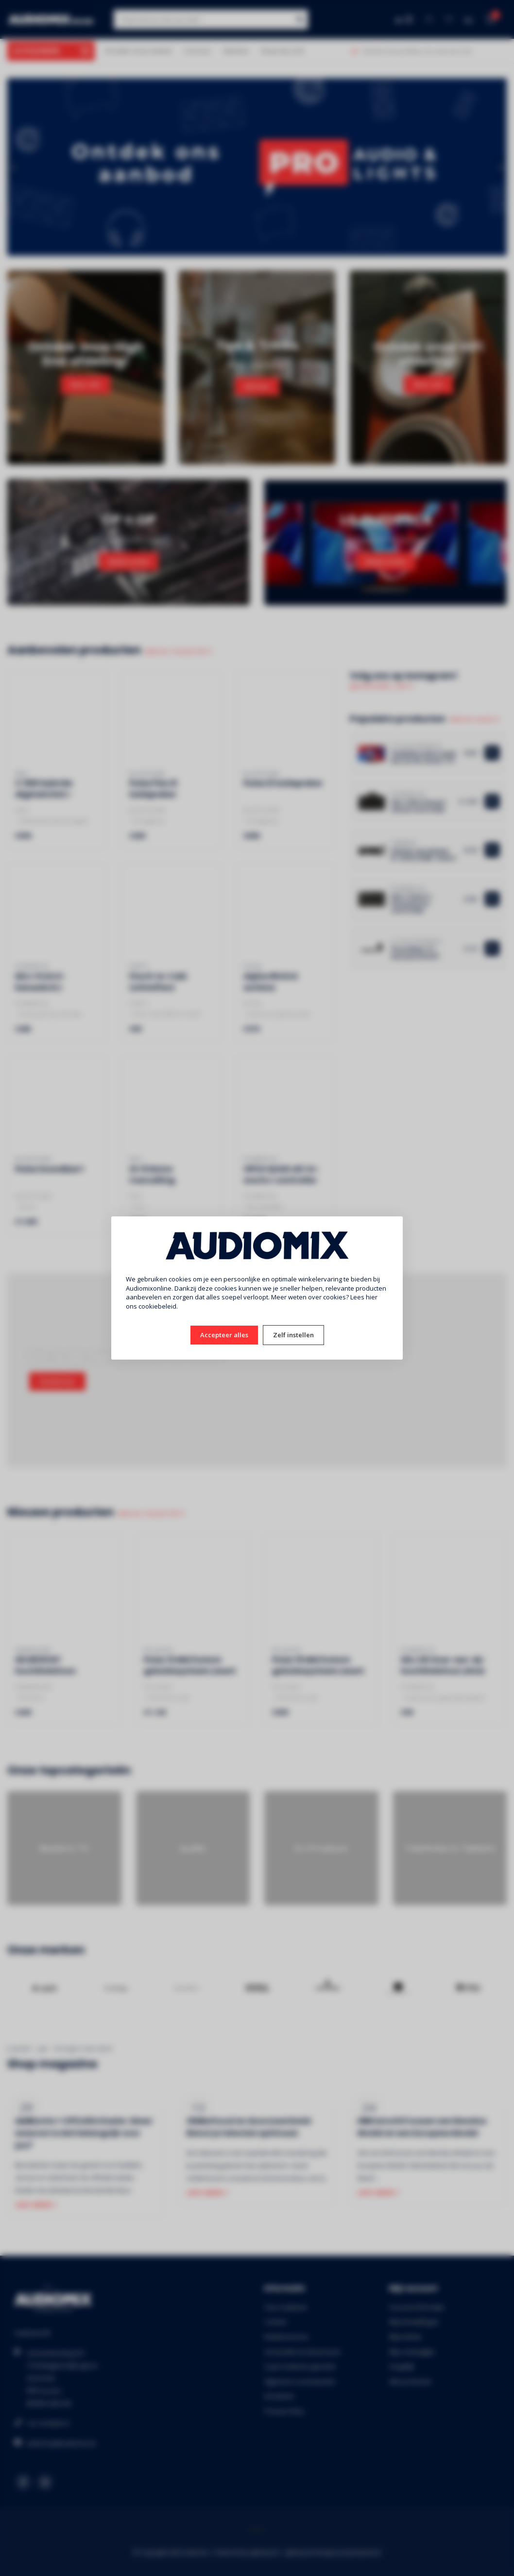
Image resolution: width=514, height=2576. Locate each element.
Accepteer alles (224, 1334)
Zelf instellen (293, 1334)
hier (371, 1297)
